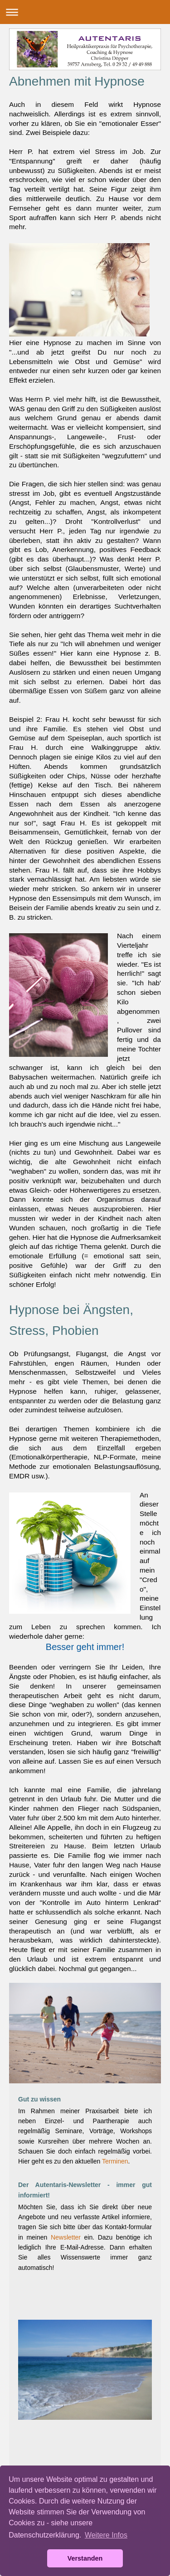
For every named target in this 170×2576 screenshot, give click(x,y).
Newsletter (66, 2237)
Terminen (115, 2161)
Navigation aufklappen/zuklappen (85, 12)
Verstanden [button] (85, 2558)
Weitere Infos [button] (106, 2535)
